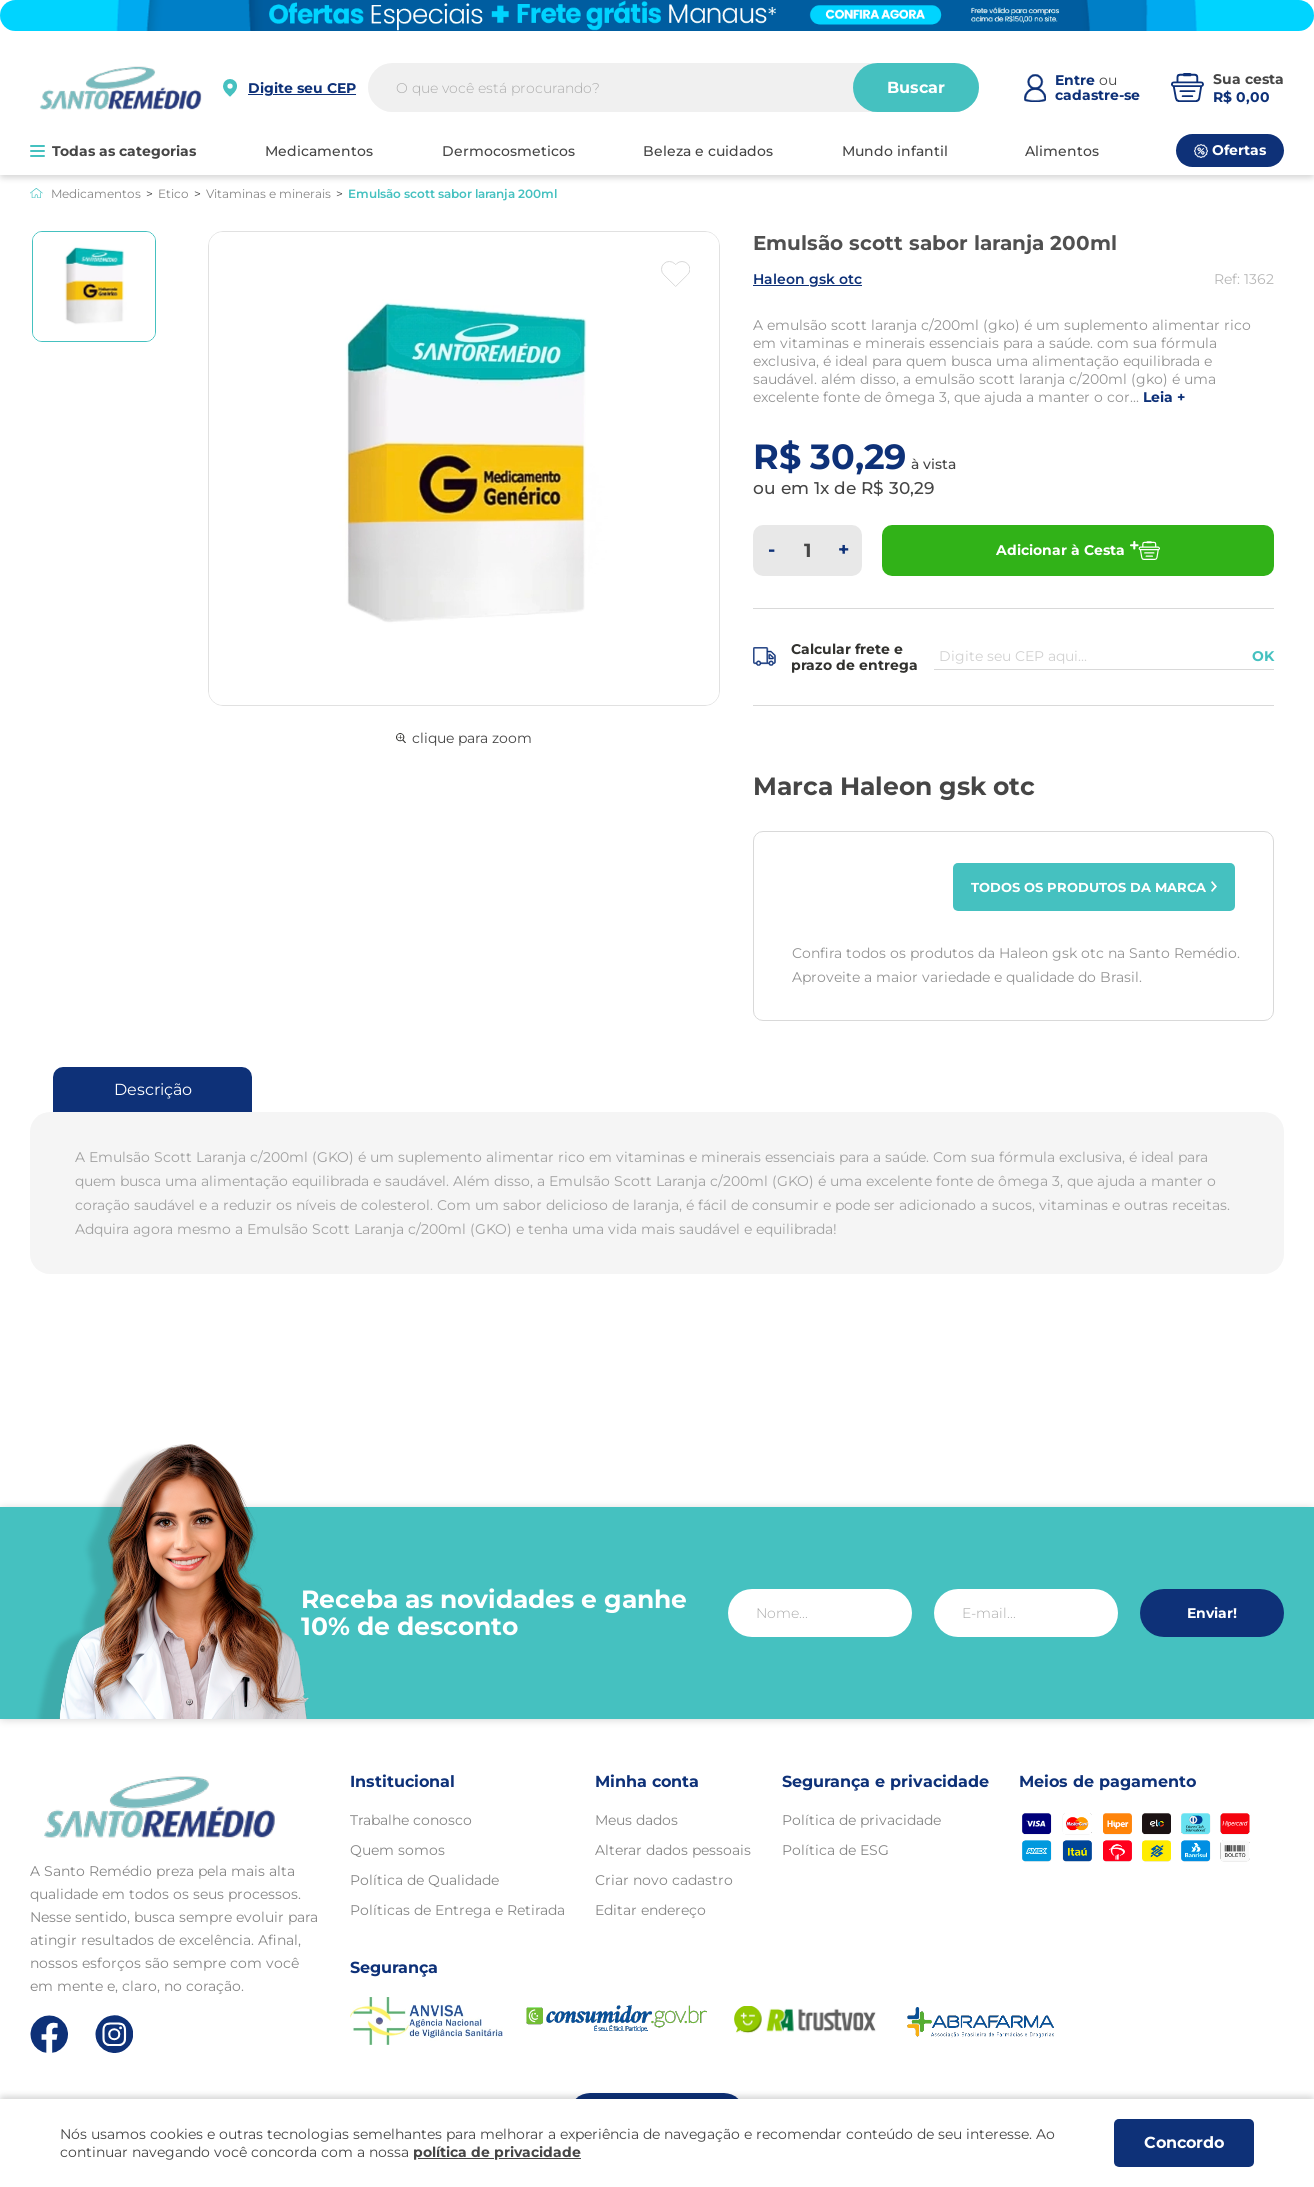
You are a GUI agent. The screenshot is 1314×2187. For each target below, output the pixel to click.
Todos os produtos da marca (1094, 887)
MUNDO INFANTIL (895, 151)
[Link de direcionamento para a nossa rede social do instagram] (114, 2034)
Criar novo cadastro (664, 1880)
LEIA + (1164, 397)
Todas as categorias (113, 151)
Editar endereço (650, 1910)
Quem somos (397, 1850)
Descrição (153, 1089)
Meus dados (636, 1820)
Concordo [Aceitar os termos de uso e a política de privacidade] (1184, 2142)
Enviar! (1212, 1613)
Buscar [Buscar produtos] (916, 87)
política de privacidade (497, 2152)
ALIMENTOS (1062, 151)
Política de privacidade (861, 1820)
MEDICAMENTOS (319, 151)
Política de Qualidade (424, 1880)
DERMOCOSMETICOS (508, 151)
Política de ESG (835, 1850)
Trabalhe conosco (411, 1820)
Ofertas (1230, 150)
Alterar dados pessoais (673, 1850)
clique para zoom (464, 738)
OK (1263, 656)
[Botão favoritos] (675, 274)
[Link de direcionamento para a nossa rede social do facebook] (49, 2034)
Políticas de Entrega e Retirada (457, 1910)
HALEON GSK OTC (807, 279)
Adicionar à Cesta (1078, 550)
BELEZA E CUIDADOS (708, 151)
